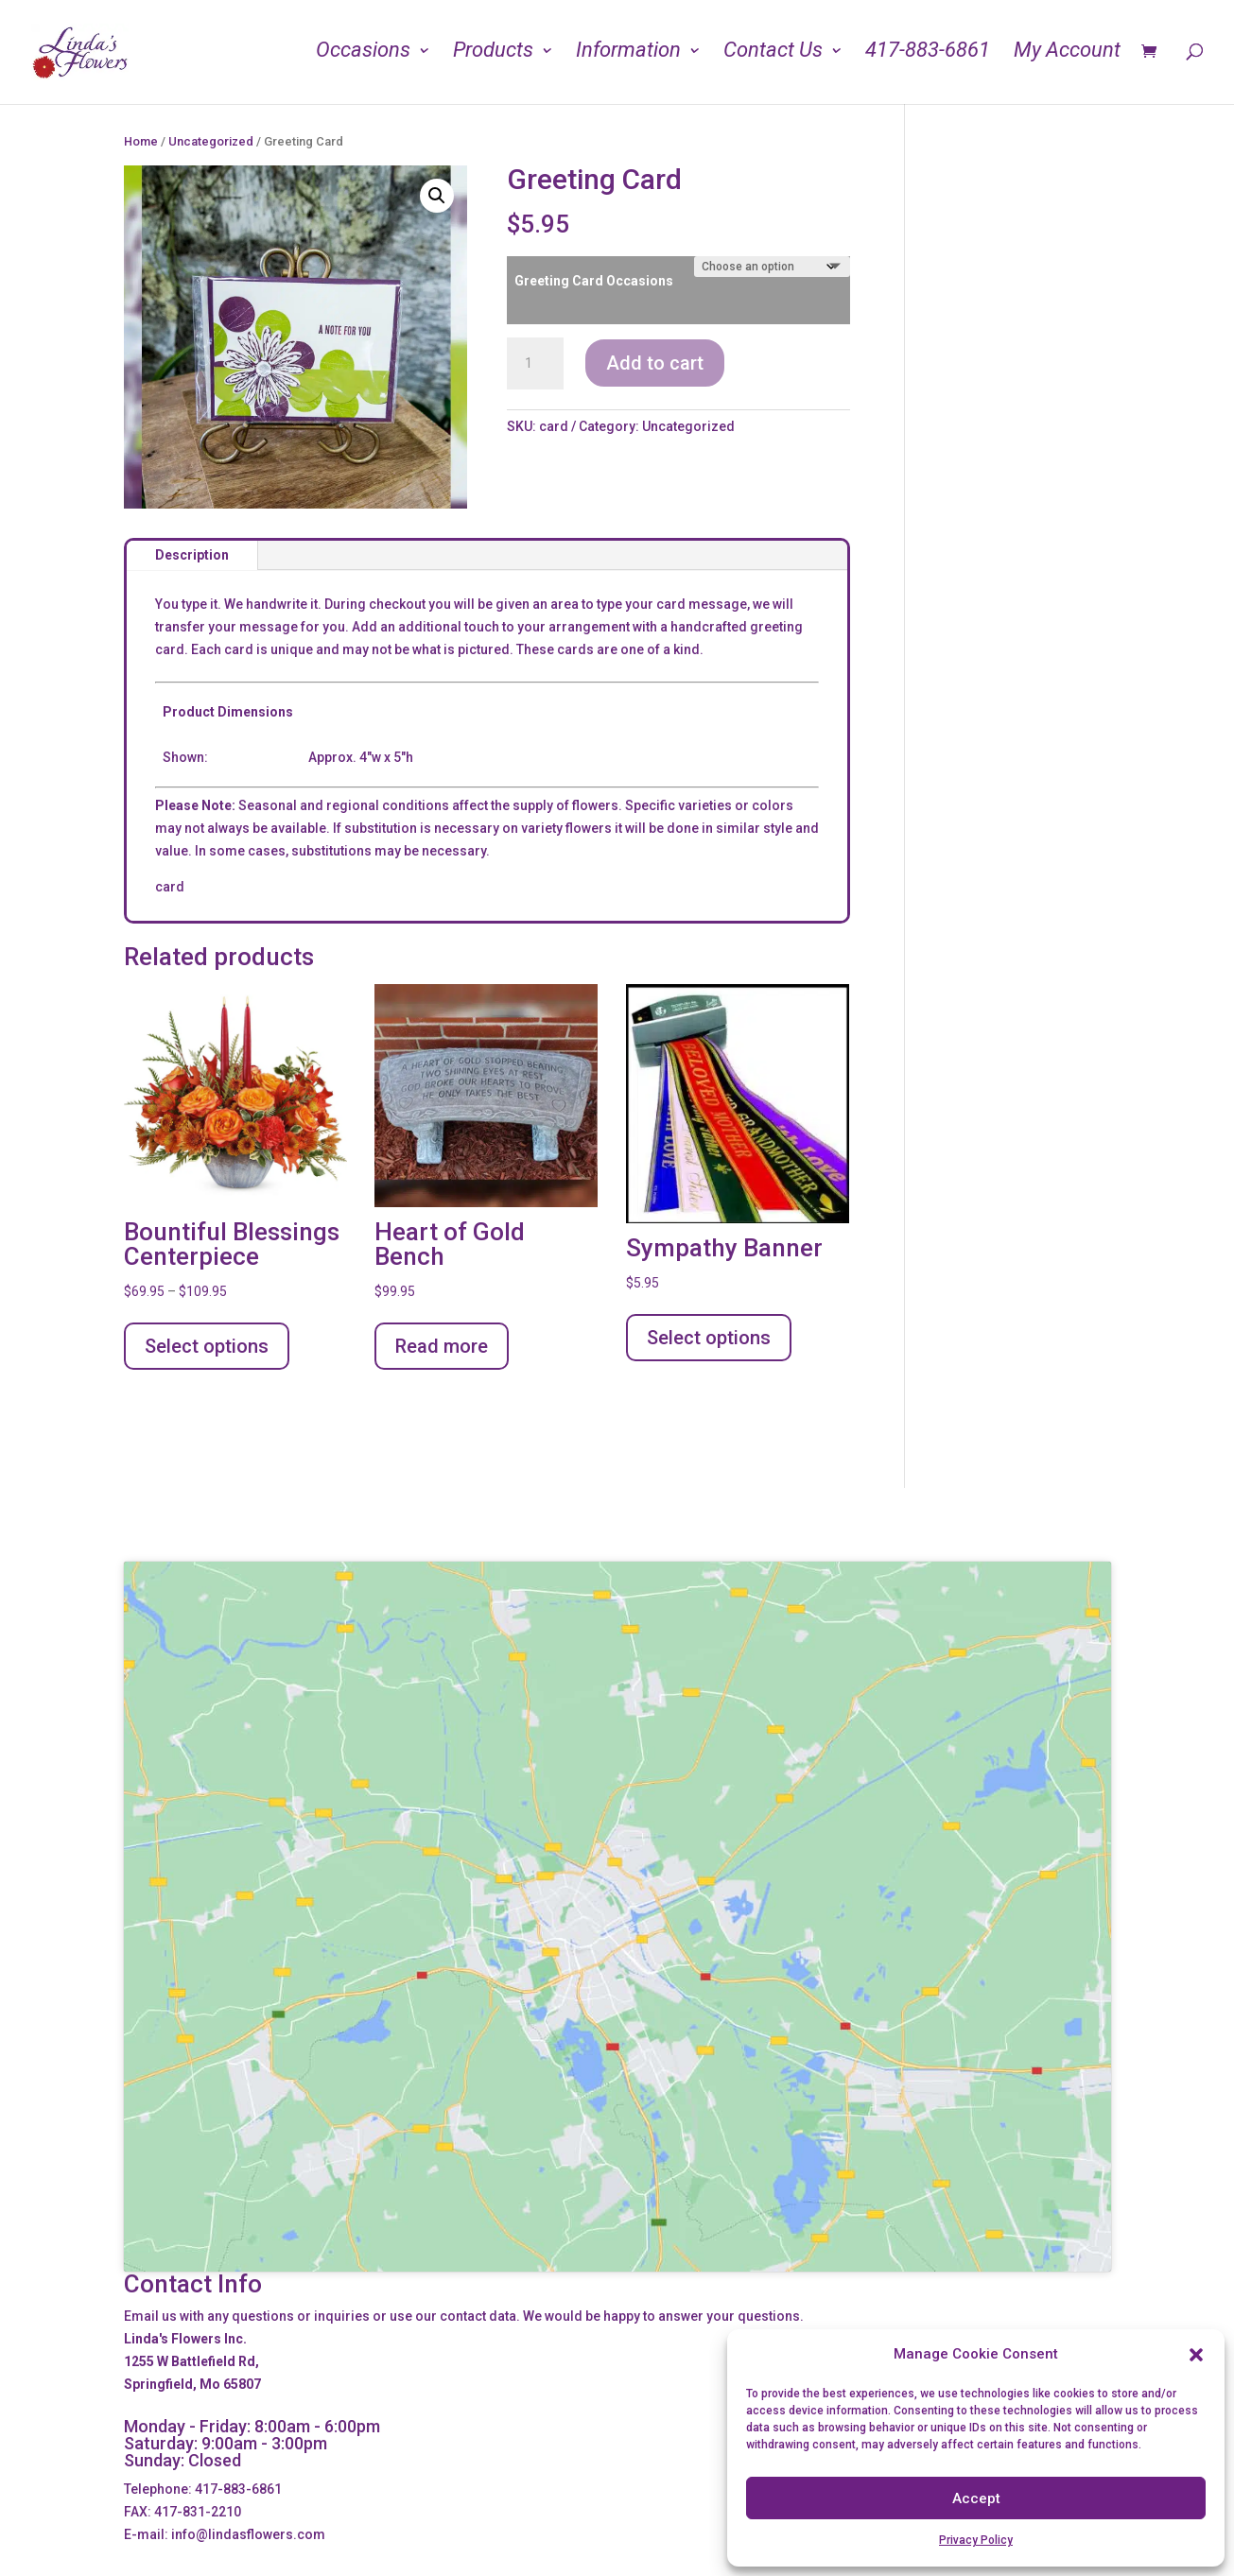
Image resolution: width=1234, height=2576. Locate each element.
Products (493, 56)
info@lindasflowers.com (248, 2534)
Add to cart (655, 363)
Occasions (363, 56)
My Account (1067, 56)
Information (628, 56)
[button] (1196, 2354)
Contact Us (773, 56)
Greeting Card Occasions (593, 280)
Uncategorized (210, 141)
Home (141, 141)
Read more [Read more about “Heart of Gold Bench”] (441, 1346)
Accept (976, 2498)
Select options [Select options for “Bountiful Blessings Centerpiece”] (207, 1346)
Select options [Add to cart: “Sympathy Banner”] (709, 1337)
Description (192, 554)
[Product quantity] (535, 363)
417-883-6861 (927, 56)
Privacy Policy (976, 2540)
